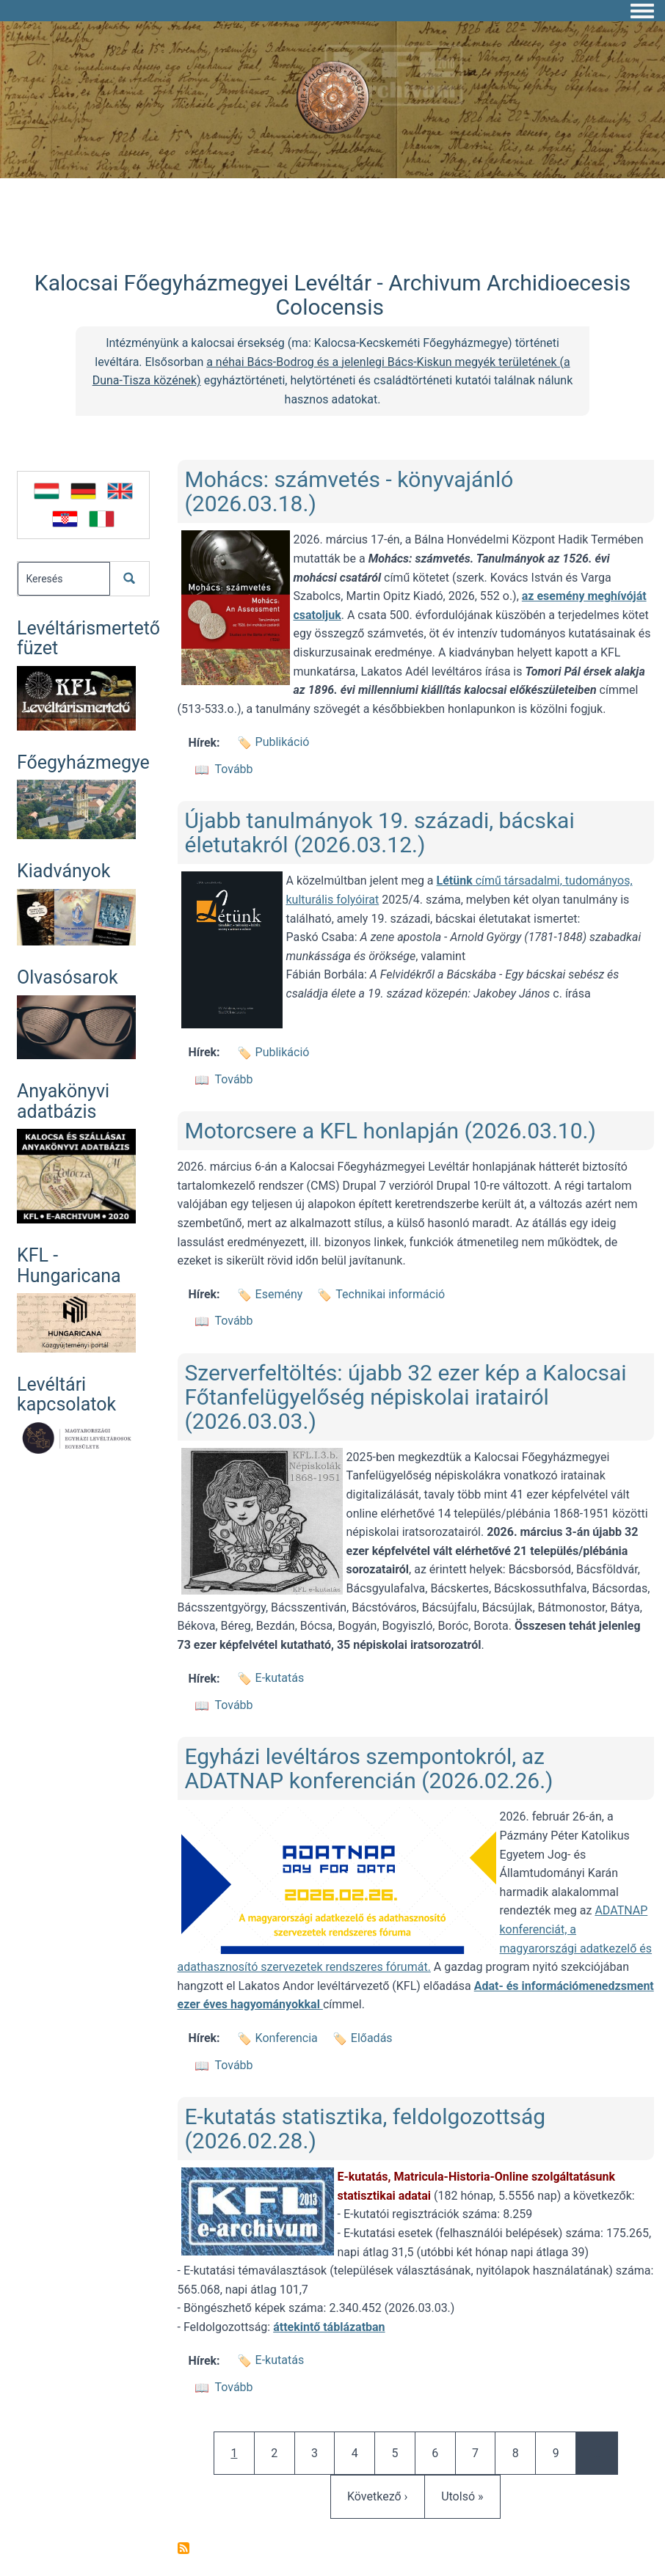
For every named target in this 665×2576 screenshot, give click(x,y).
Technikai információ (390, 1294)
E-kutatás (280, 1678)
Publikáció (282, 742)
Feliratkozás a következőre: (183, 2548)
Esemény (279, 1294)
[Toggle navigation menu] (642, 11)
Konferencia (286, 2038)
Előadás (372, 2038)
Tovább (234, 769)
